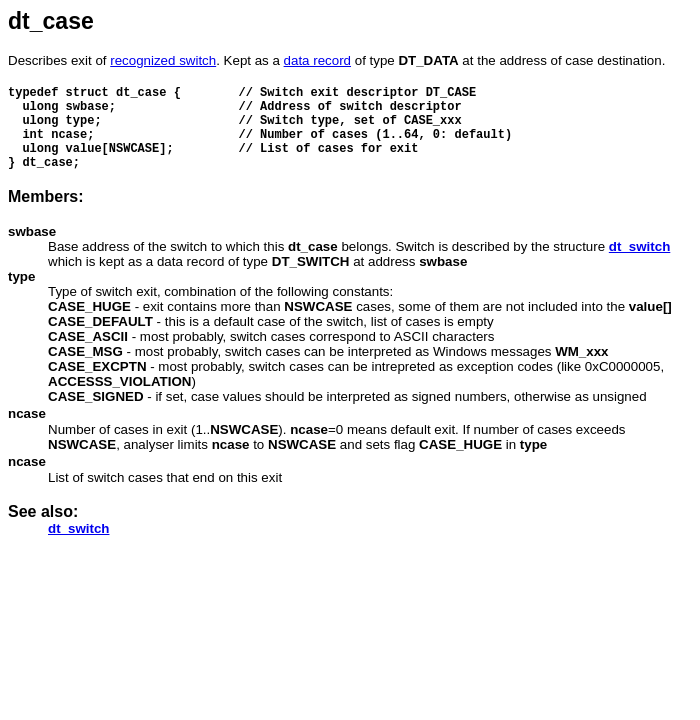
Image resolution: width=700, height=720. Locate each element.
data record (317, 60)
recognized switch (163, 60)
